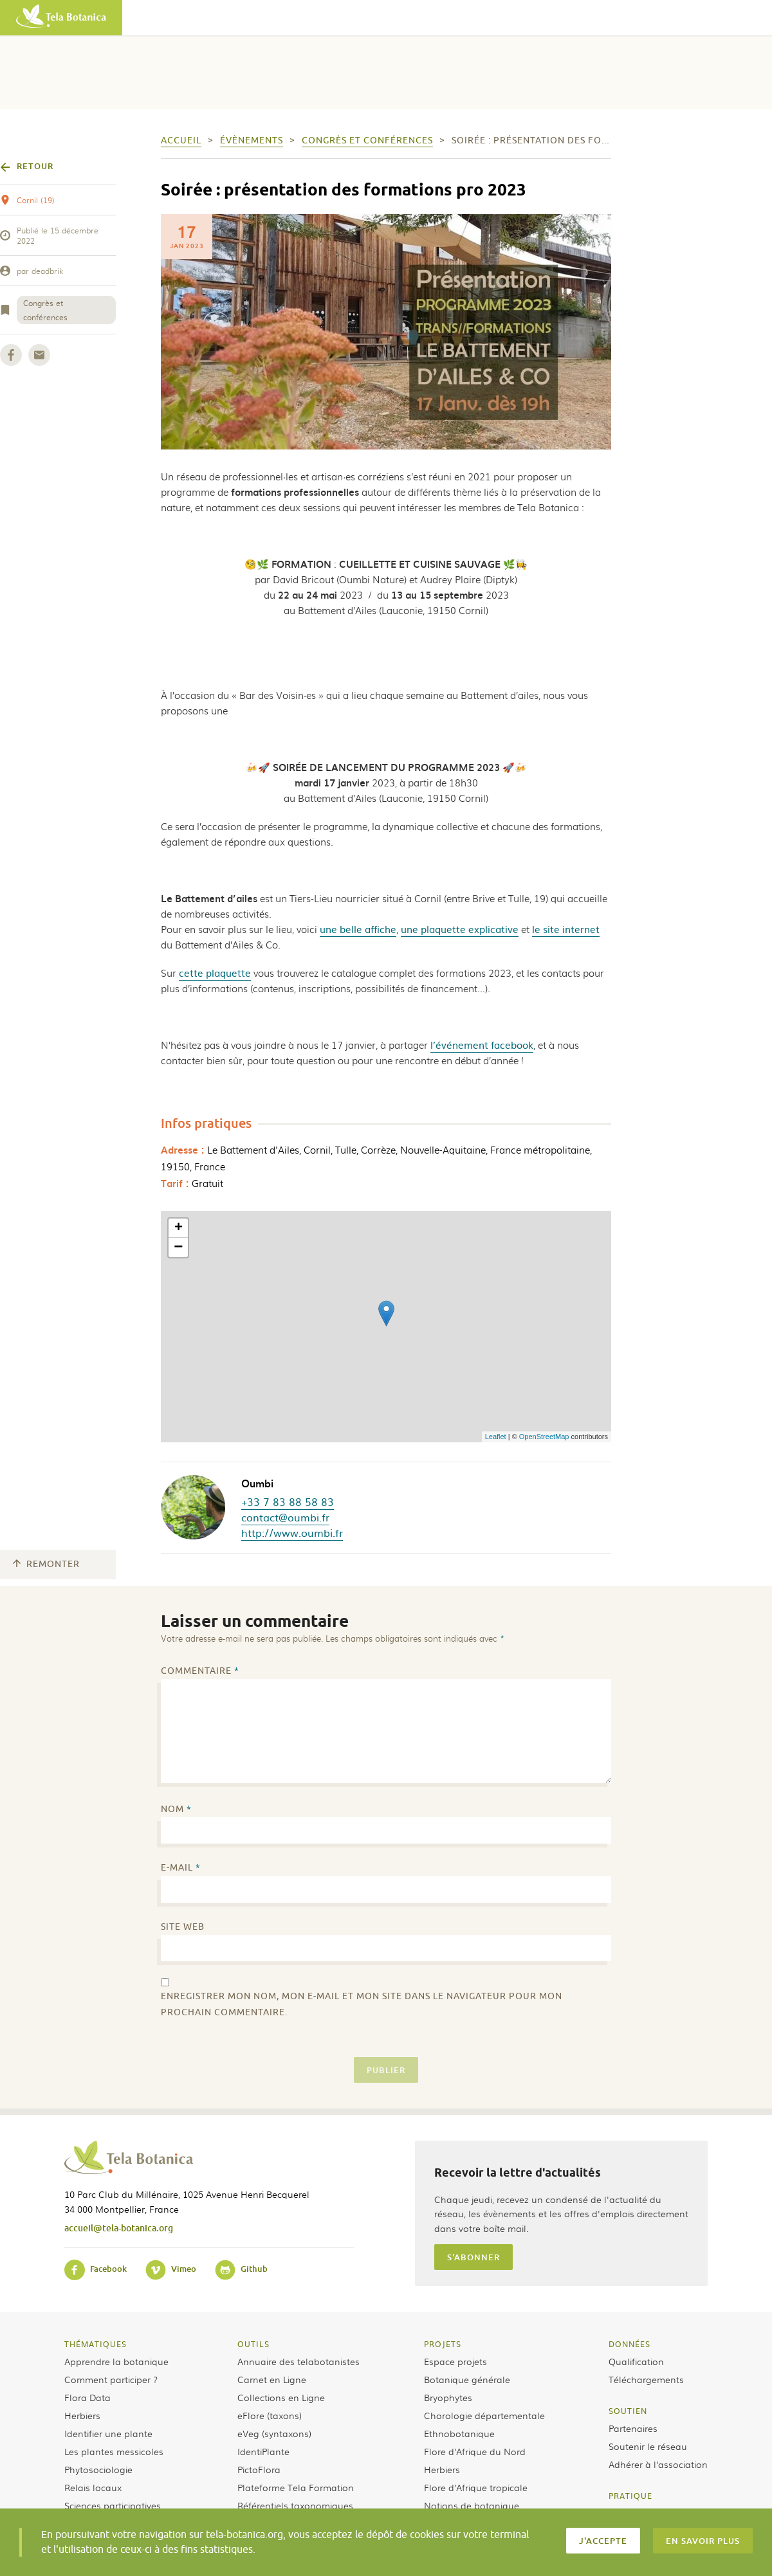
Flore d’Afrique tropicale (476, 2487)
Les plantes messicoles (113, 2451)
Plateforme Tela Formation (295, 2487)
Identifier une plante (108, 2433)
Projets (442, 2344)
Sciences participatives (112, 2505)
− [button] (178, 1247)
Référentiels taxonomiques (295, 2505)
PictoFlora (258, 2469)
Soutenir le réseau (648, 2446)
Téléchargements (646, 2379)
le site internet (566, 928)
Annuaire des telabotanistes (298, 2361)
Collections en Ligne (281, 2397)
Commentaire (200, 1670)
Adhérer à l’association (658, 2464)
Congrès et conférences (45, 310)
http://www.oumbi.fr (292, 1532)
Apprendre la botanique (116, 2361)
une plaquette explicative (460, 928)
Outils (253, 2344)
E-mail (181, 1867)
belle (352, 928)
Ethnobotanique (459, 2433)
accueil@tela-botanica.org (118, 2227)
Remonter (46, 1564)
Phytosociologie (98, 2469)
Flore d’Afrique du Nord (475, 2451)
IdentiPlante (263, 2451)
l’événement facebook (481, 1044)
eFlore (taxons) (269, 2415)
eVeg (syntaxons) (274, 2433)
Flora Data (87, 2397)
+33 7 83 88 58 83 (287, 1501)
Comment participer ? (111, 2379)
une (330, 928)
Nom (176, 1809)
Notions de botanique (471, 2505)
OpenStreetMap (544, 1436)
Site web (183, 1926)
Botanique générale (467, 2379)
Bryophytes (448, 2397)
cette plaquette (215, 972)
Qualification (636, 2361)
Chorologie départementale (484, 2415)
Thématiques (95, 2344)
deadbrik (47, 271)
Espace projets (455, 2361)
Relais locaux (93, 2487)
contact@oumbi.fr (285, 1517)
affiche (380, 928)
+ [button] (178, 1228)
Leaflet (495, 1436)
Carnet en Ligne (271, 2379)
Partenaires (633, 2428)
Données (629, 2344)
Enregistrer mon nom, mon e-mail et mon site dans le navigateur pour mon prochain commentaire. (361, 2004)
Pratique (630, 2495)
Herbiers (82, 2415)
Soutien (628, 2411)
